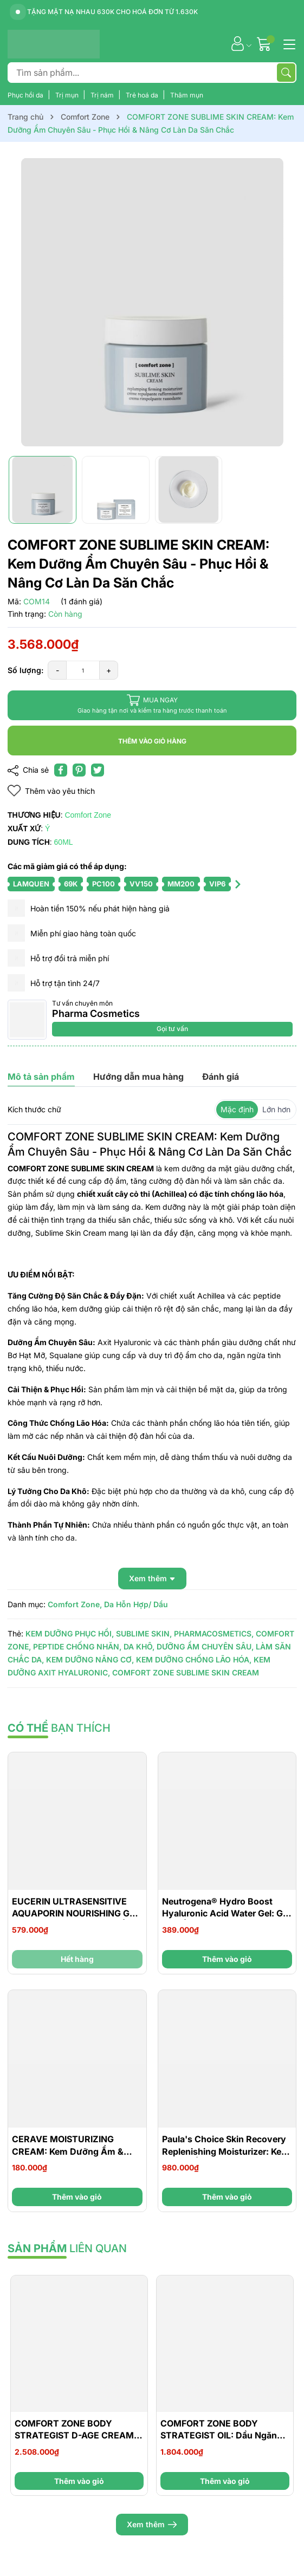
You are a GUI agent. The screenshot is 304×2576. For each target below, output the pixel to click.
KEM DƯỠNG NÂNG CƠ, (90, 1659)
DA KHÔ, (139, 1646)
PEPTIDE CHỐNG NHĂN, (77, 1646)
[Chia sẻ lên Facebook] (60, 770)
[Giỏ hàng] (265, 43)
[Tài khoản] (237, 43)
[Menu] (287, 43)
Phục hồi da (26, 95)
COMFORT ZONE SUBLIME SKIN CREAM (185, 1672)
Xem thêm (152, 2524)
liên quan (67, 2248)
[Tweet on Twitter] (97, 770)
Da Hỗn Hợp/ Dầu (136, 1604)
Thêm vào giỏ (227, 1959)
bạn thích (59, 1727)
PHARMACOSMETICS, (214, 1633)
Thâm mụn (186, 95)
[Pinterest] (79, 770)
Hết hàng (77, 1959)
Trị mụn (67, 95)
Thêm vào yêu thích (51, 791)
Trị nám (102, 95)
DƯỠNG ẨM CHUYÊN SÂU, (205, 1646)
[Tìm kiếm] (286, 72)
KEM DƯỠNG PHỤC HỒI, (69, 1633)
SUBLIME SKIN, (144, 1633)
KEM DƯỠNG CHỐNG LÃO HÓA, (193, 1659)
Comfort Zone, (75, 1604)
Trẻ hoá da (143, 95)
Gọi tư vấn (172, 1029)
